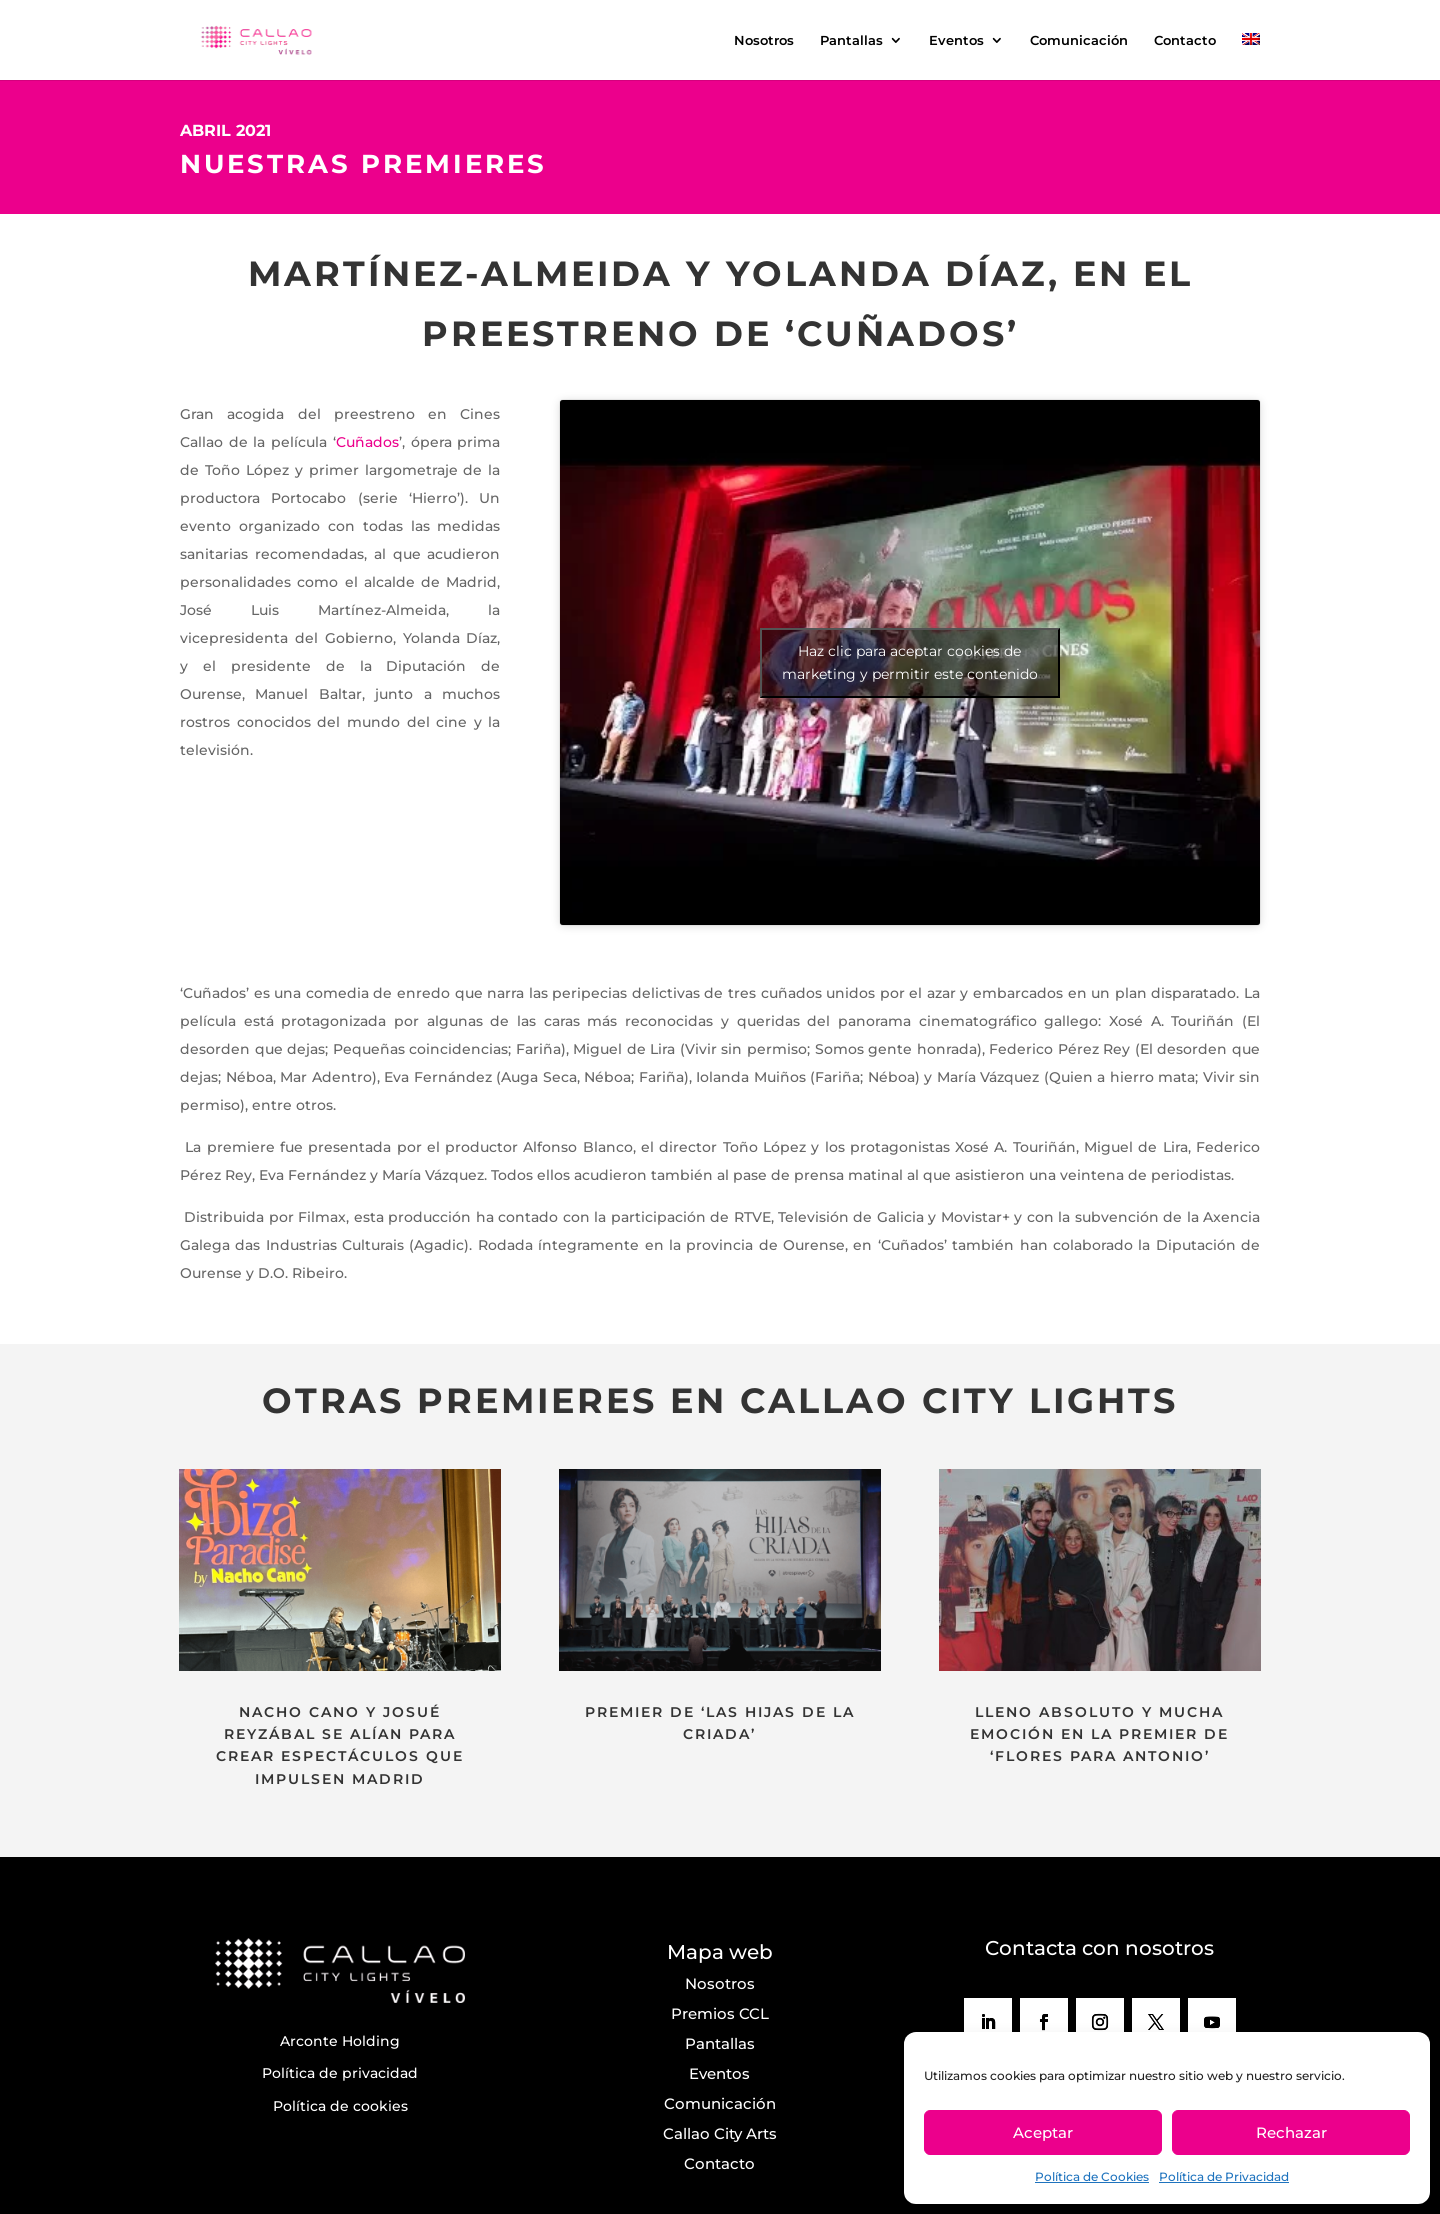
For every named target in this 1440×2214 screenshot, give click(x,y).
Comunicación (1079, 40)
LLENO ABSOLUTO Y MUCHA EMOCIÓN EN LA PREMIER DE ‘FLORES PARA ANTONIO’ (1099, 1734)
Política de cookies (340, 2106)
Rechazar (1291, 2132)
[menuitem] (1251, 56)
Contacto (1185, 40)
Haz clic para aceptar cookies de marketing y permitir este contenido (910, 662)
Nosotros (764, 40)
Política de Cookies (1092, 2176)
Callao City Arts (720, 2133)
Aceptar (1043, 2132)
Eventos (956, 40)
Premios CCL (720, 2013)
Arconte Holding (340, 2041)
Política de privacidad (340, 2073)
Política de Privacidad (1224, 2176)
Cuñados (367, 442)
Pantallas (851, 40)
